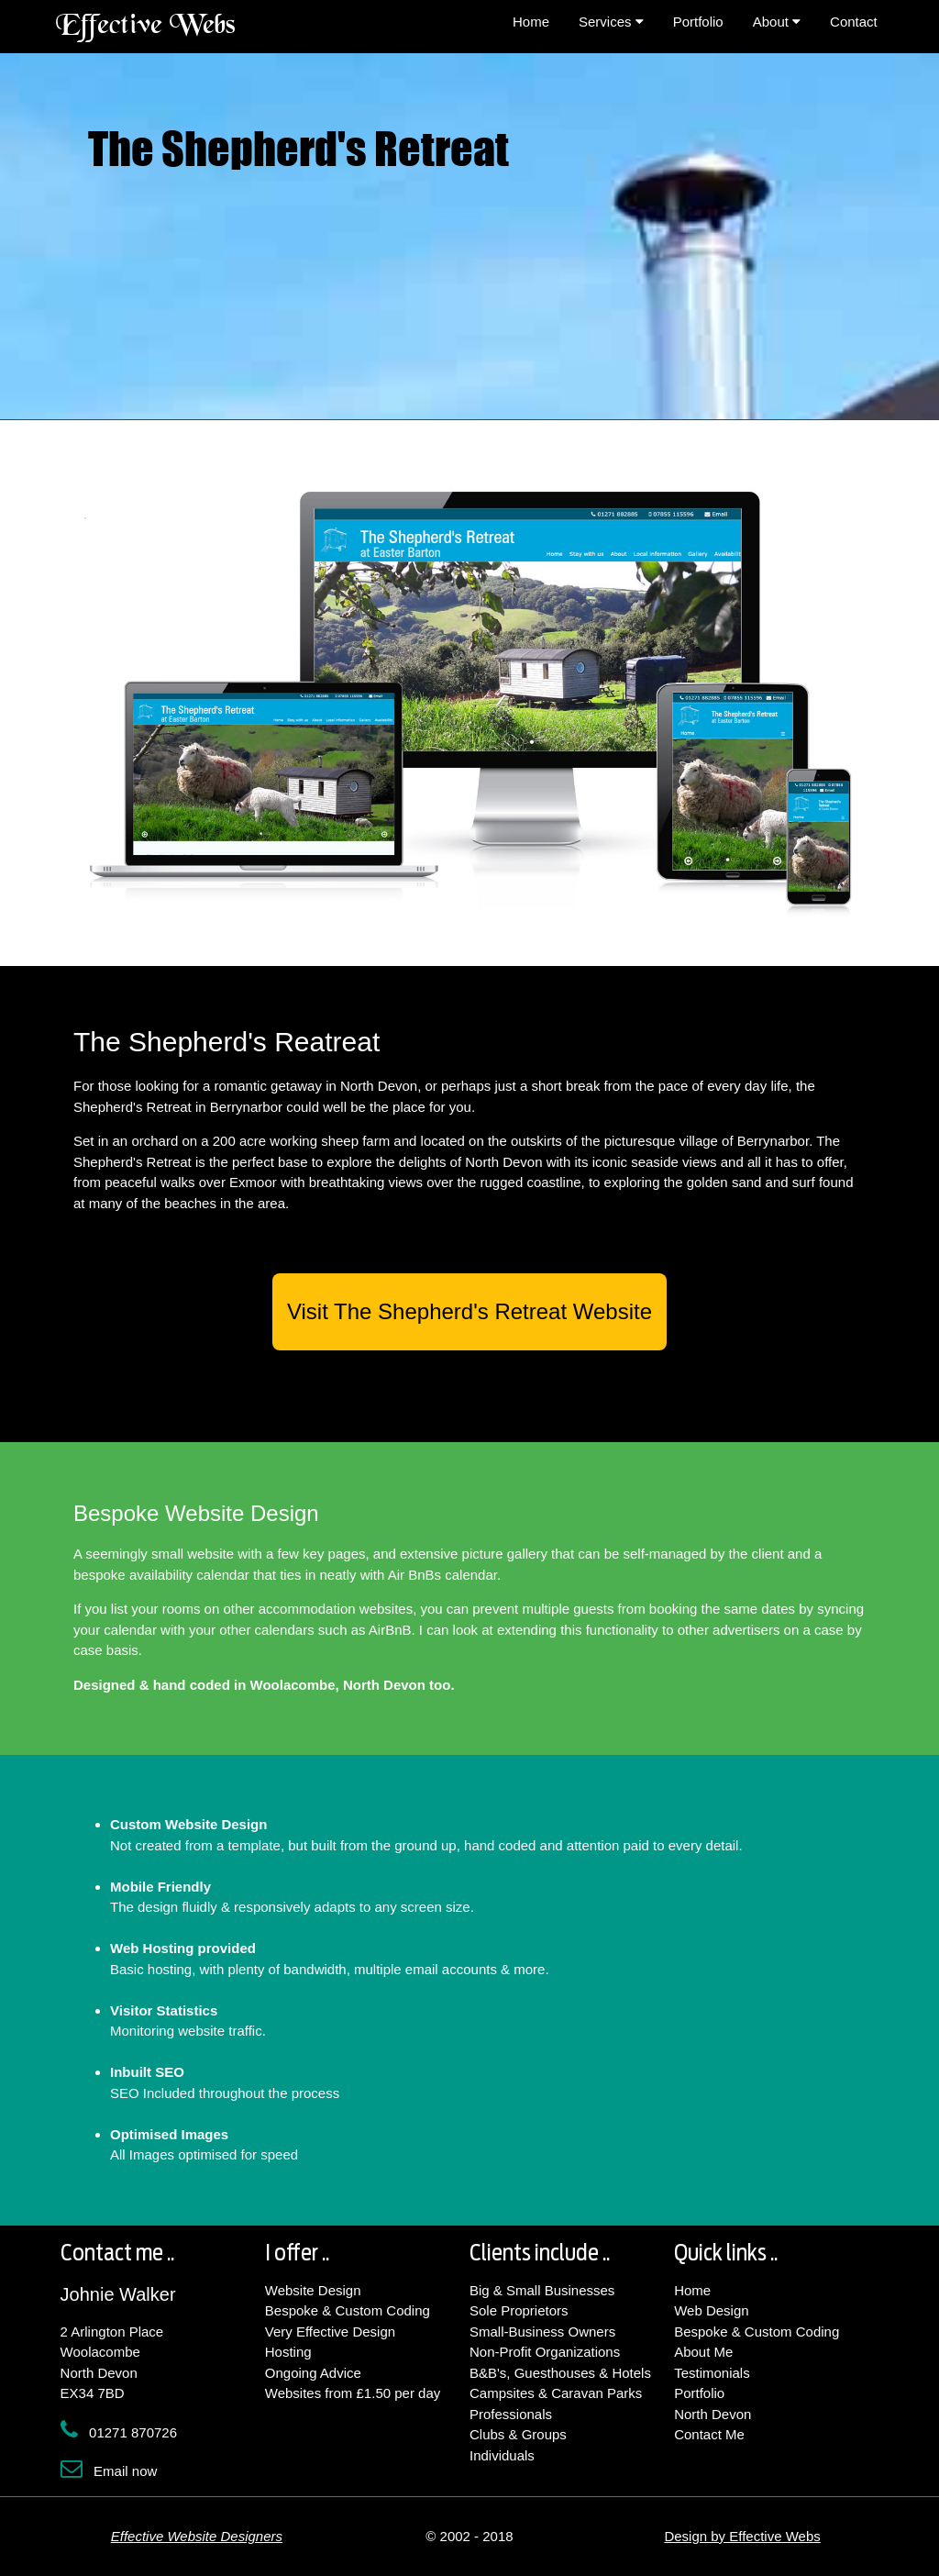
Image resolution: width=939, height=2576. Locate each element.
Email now (125, 2471)
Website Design (313, 2290)
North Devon (712, 2414)
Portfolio (698, 21)
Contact (854, 21)
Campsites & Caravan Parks (556, 2393)
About (777, 21)
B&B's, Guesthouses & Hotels (560, 2373)
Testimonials (712, 2373)
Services (611, 21)
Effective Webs (146, 26)
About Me (703, 2351)
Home (531, 21)
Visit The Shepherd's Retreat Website (469, 1311)
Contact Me (709, 2434)
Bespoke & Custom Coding (347, 2310)
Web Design (711, 2310)
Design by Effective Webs (742, 2536)
